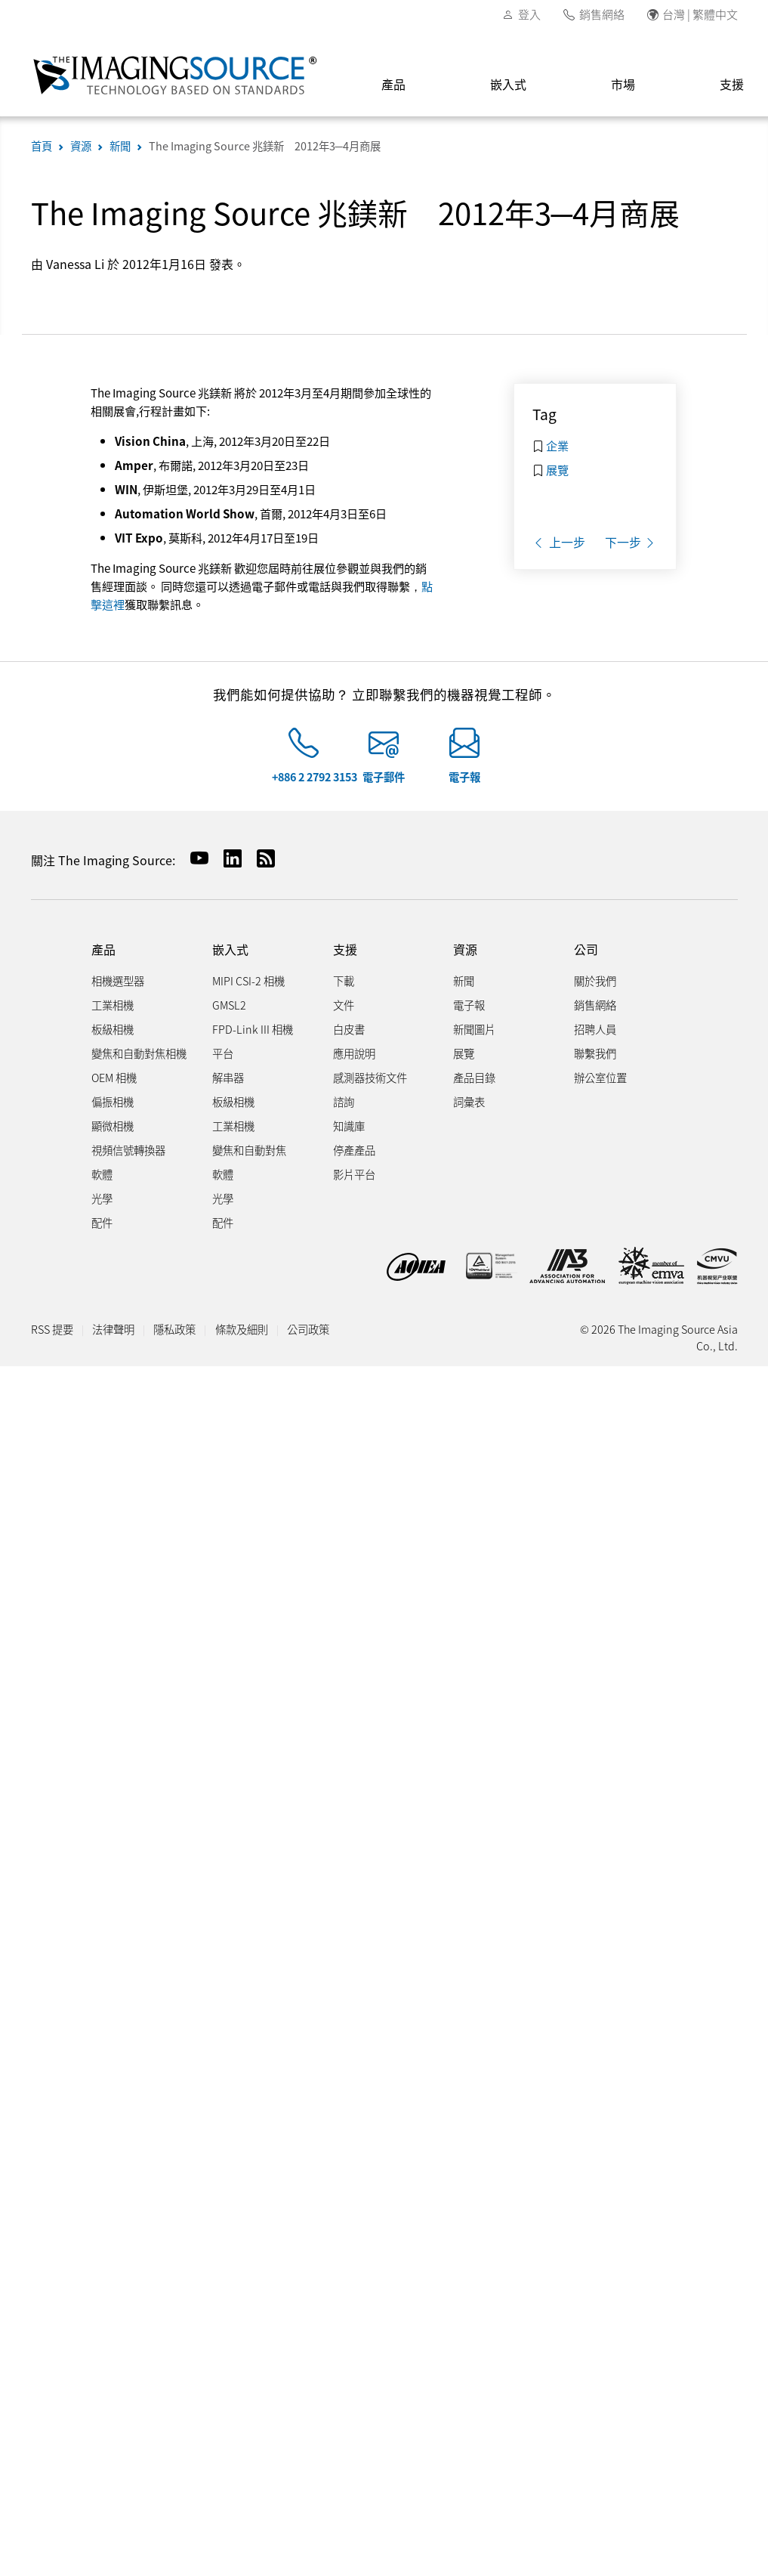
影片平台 (354, 1174)
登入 (529, 14)
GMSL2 (229, 1005)
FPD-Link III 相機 (252, 1029)
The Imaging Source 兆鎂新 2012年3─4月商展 (265, 145)
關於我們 (595, 980)
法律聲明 (113, 1329)
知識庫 (349, 1125)
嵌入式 (508, 84)
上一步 (558, 542)
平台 (222, 1053)
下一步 (630, 542)
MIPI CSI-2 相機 (248, 980)
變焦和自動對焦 (249, 1150)
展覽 (557, 469)
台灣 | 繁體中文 (700, 14)
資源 (80, 145)
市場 (623, 84)
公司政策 (308, 1329)
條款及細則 (241, 1329)
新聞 (120, 145)
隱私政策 (174, 1329)
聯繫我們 (595, 1053)
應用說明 (354, 1053)
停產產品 (354, 1150)
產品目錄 (474, 1077)
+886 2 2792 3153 (314, 776)
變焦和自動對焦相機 (139, 1053)
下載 (343, 980)
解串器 (228, 1077)
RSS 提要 (52, 1329)
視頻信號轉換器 (128, 1150)
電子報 (464, 776)
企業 (557, 445)
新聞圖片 (474, 1029)
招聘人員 (595, 1029)
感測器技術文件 (370, 1077)
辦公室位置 (600, 1077)
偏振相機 (112, 1101)
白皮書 (349, 1029)
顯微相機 (112, 1125)
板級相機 (112, 1029)
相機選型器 (117, 980)
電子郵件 (383, 776)
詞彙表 (469, 1101)
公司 (586, 949)
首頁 (41, 145)
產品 (393, 84)
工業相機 (112, 1005)
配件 (102, 1222)
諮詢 (343, 1101)
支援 (345, 949)
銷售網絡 (602, 14)
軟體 (102, 1174)
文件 (343, 1005)
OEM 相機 (114, 1077)
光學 (102, 1198)
